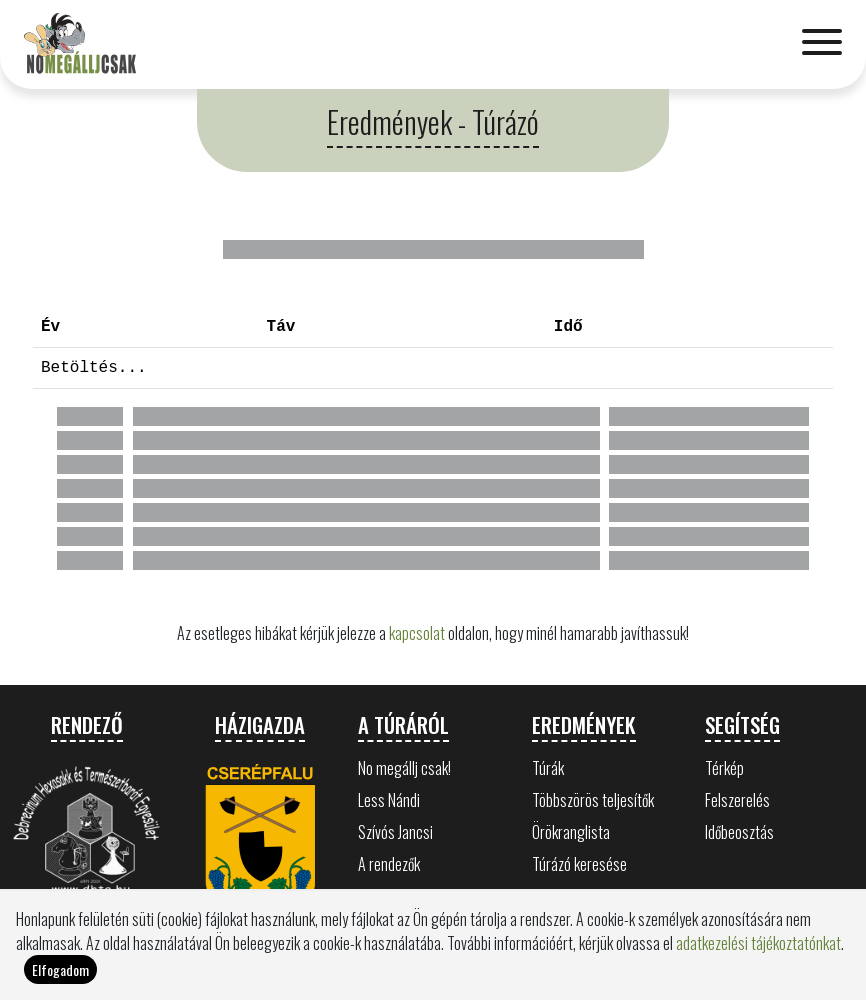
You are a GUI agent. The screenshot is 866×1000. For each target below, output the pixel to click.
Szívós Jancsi (395, 832)
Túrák (548, 768)
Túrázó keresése (579, 864)
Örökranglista (571, 832)
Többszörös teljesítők (593, 800)
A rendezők (389, 864)
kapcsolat (417, 633)
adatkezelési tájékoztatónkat (758, 949)
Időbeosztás (739, 832)
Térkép (724, 768)
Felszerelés (737, 800)
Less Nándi (389, 800)
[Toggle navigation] (822, 44)
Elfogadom (60, 975)
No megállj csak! (404, 768)
